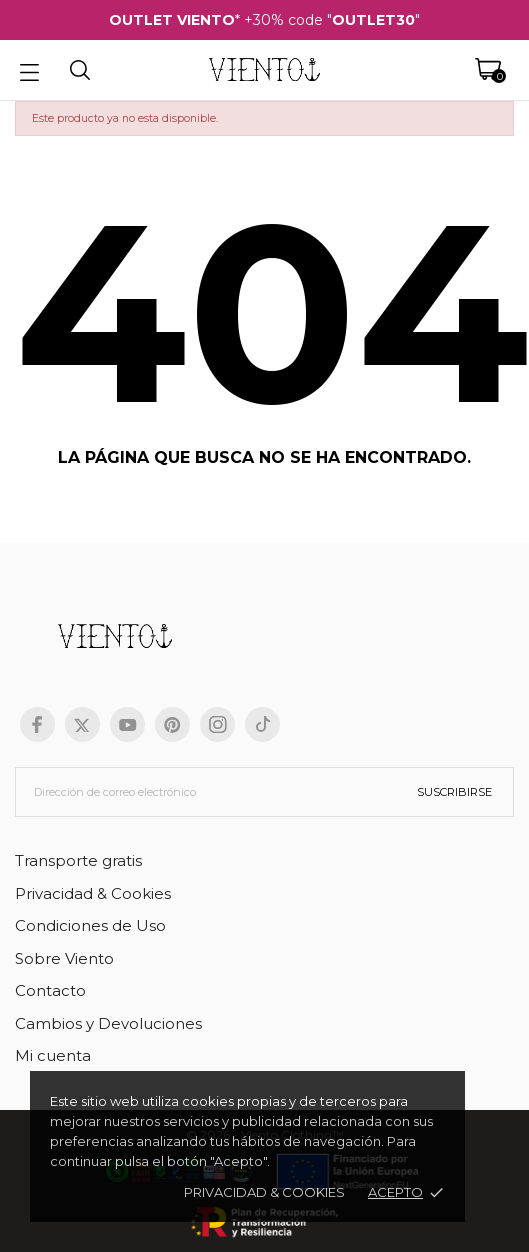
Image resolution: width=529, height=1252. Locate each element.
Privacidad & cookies (264, 1192)
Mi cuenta (53, 1055)
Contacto (50, 990)
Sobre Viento (64, 958)
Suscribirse (454, 792)
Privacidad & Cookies (93, 893)
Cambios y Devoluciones (108, 1023)
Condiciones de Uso (90, 925)
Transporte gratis (78, 860)
